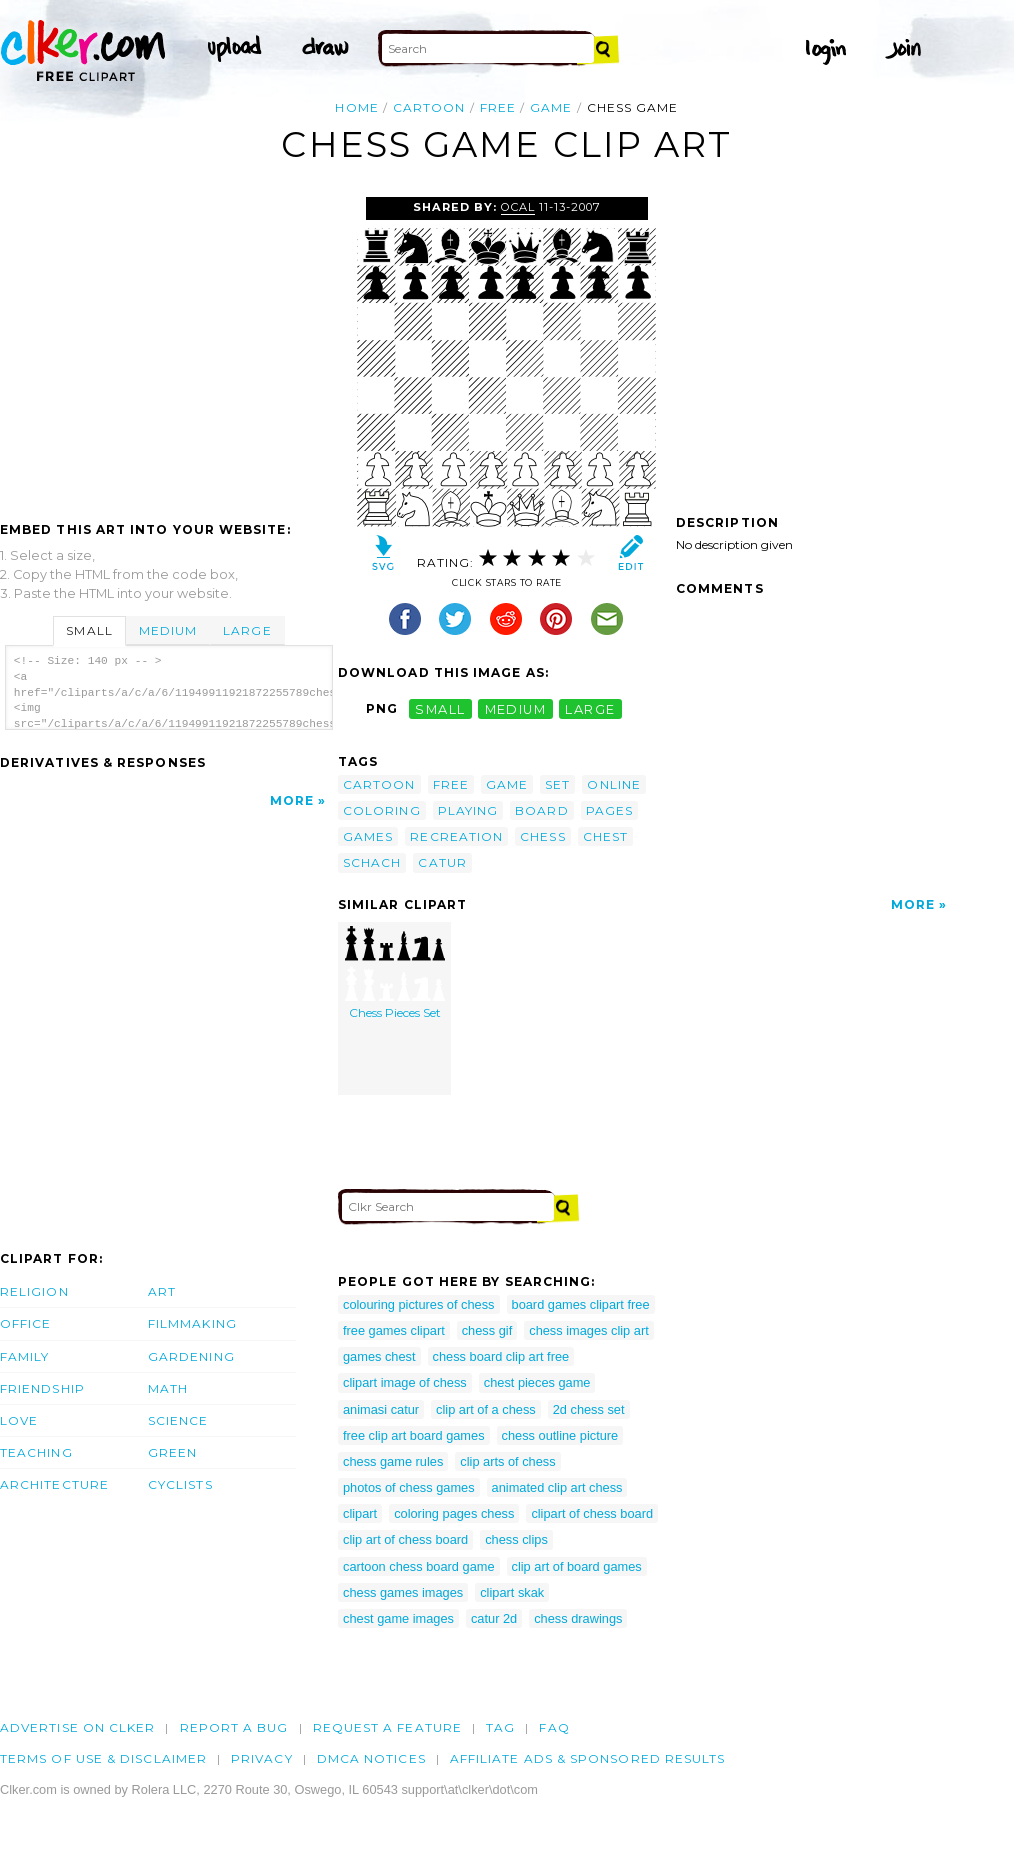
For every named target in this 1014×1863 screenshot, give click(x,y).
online (613, 784)
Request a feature (387, 1727)
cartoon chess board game (419, 1566)
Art (162, 1291)
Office (25, 1323)
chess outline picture (560, 1435)
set (557, 784)
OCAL (518, 207)
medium (516, 708)
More (292, 800)
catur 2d (494, 1618)
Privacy (262, 1758)
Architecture (54, 1484)
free (498, 107)
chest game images (398, 1618)
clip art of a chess (486, 1409)
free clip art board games (414, 1435)
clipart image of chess (405, 1382)
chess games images (403, 1592)
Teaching (36, 1452)
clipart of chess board (592, 1513)
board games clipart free (581, 1304)
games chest (379, 1356)
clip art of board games (577, 1566)
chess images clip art (588, 1330)
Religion (34, 1291)
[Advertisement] (168, 347)
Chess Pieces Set (395, 973)
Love (19, 1420)
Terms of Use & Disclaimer (103, 1758)
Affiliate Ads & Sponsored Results (588, 1758)
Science (178, 1420)
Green (172, 1452)
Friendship (42, 1388)
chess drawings (578, 1618)
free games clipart (394, 1330)
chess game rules (393, 1461)
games (368, 836)
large (590, 708)
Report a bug (234, 1727)
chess (542, 836)
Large (247, 630)
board (541, 810)
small (440, 708)
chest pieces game (537, 1382)
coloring (382, 810)
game (551, 107)
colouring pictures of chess (419, 1304)
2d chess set (589, 1409)
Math (168, 1388)
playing (468, 810)
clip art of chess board (405, 1539)
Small (89, 630)
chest (605, 836)
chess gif (487, 1330)
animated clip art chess (557, 1487)
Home (356, 107)
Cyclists (180, 1484)
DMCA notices (371, 1758)
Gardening (191, 1356)
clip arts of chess (507, 1461)
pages (609, 810)
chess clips (516, 1539)
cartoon (429, 107)
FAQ (554, 1727)
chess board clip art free (501, 1356)
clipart (360, 1513)
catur (442, 862)
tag (500, 1727)
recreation (456, 836)
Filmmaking (192, 1323)
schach (372, 862)
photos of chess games (409, 1487)
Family (24, 1356)
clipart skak (512, 1592)
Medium (168, 630)
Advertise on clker (77, 1727)
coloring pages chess (454, 1513)
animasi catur (381, 1409)
